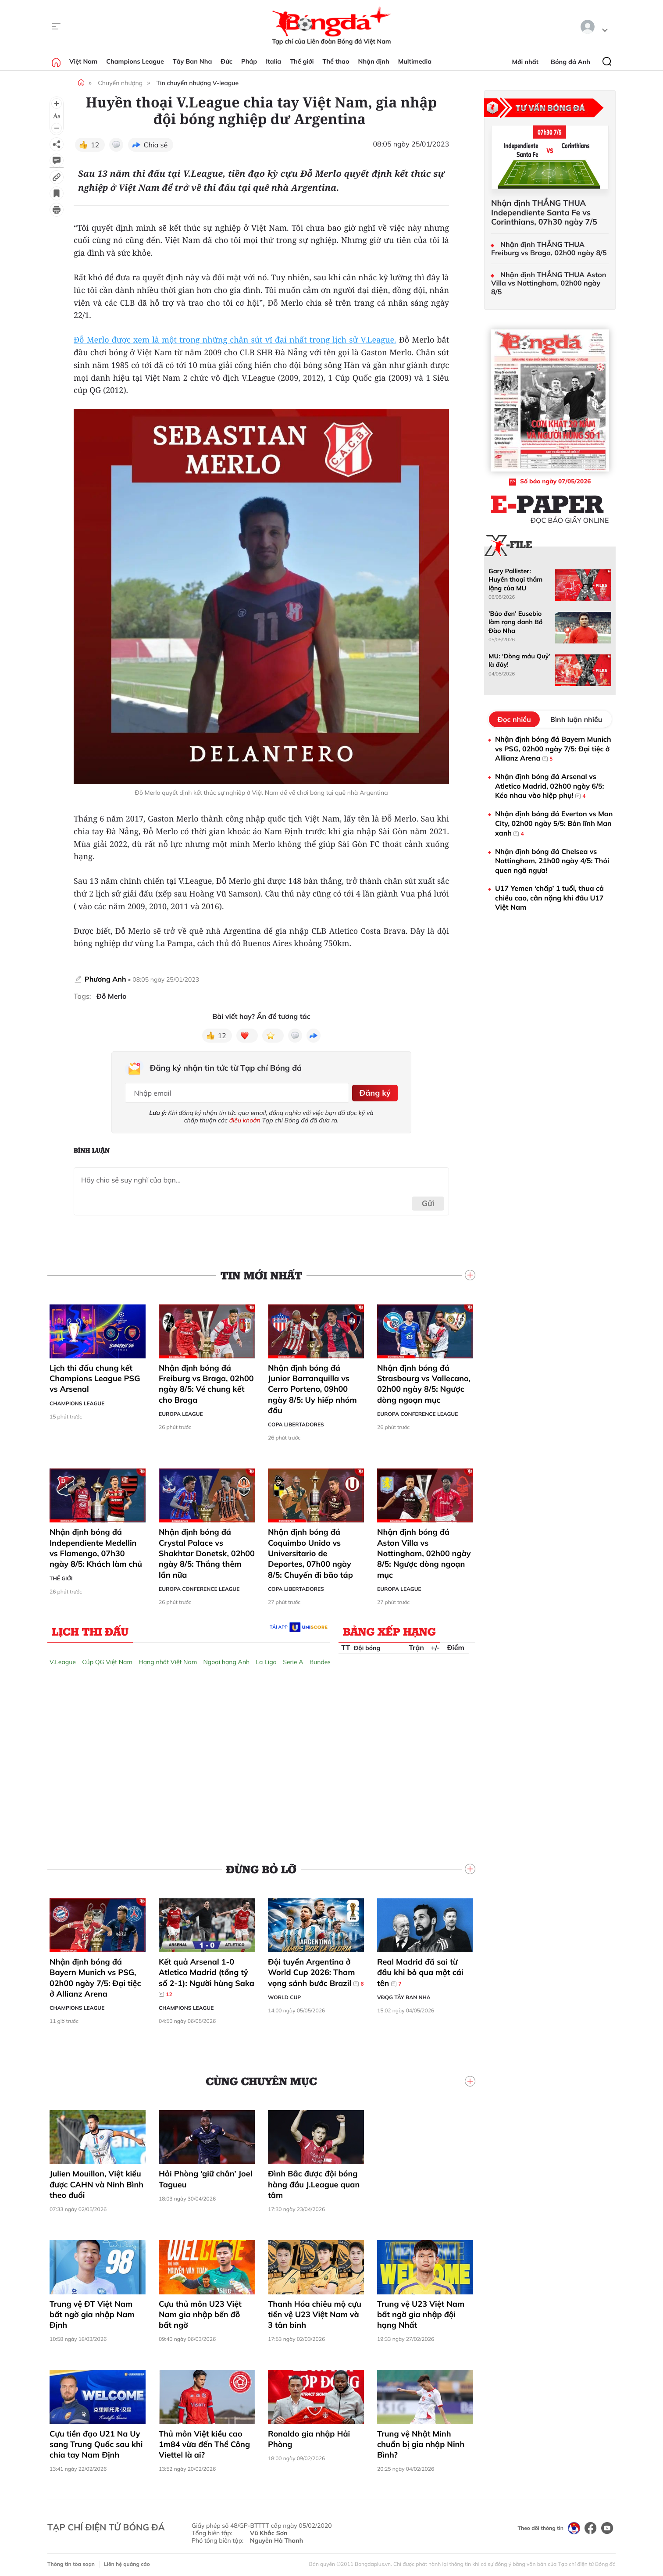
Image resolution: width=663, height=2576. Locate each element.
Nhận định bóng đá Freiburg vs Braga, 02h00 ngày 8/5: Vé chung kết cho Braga (206, 1381)
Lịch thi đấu (90, 1628)
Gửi (428, 1200)
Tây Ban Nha (192, 61)
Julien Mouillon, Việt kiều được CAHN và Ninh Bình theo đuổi (96, 2181)
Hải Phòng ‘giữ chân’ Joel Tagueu (205, 2176)
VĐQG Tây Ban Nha (404, 1994)
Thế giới (302, 61)
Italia (273, 61)
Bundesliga (325, 1659)
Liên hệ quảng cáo (127, 2561)
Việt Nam (83, 61)
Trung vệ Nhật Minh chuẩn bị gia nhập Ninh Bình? (420, 2441)
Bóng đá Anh (570, 62)
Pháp (249, 61)
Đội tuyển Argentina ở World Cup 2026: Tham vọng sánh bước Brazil (316, 1969)
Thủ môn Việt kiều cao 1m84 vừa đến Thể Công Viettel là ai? (204, 2441)
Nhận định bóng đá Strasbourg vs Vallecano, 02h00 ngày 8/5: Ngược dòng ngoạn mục (424, 1381)
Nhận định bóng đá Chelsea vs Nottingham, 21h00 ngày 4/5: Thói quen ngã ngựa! (552, 861)
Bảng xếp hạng (389, 1628)
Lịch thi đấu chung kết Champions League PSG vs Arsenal (95, 1375)
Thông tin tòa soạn (71, 2561)
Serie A (293, 1659)
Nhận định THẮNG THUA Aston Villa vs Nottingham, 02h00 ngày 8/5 (548, 283)
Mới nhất (525, 62)
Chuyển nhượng (120, 83)
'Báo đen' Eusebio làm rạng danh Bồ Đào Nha (515, 622)
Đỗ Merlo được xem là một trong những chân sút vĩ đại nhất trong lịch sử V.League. (235, 340)
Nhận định (373, 61)
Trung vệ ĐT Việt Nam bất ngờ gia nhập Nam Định (92, 2311)
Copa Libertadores (296, 1421)
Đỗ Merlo (111, 996)
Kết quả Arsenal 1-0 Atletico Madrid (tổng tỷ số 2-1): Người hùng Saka (206, 1975)
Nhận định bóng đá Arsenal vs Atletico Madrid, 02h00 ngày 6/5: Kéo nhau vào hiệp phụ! (549, 786)
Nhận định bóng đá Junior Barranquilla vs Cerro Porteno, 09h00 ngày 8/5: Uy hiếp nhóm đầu (312, 1386)
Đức (226, 61)
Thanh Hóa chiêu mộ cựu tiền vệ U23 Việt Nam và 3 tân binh (314, 2311)
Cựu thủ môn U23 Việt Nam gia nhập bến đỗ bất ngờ (200, 2311)
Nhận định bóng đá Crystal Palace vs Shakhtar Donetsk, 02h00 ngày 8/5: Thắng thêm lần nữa (207, 1550)
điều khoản (244, 1117)
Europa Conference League (417, 1411)
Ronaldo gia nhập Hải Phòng (309, 2436)
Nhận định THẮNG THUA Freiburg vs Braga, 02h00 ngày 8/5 (549, 248)
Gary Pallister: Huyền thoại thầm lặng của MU (515, 579)
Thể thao (336, 61)
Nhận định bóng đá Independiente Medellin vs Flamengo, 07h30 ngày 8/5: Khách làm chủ (96, 1545)
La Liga (266, 1659)
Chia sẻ (156, 144)
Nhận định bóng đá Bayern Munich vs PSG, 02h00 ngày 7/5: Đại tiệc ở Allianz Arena (95, 1975)
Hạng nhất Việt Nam (168, 1659)
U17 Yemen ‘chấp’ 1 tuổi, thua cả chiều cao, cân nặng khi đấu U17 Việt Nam (549, 897)
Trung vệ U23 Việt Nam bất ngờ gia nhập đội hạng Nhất (420, 2311)
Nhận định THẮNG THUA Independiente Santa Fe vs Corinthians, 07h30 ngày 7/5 (544, 212)
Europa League (181, 1411)
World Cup (284, 1994)
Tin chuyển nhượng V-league (198, 83)
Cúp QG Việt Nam (107, 1659)
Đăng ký (373, 1091)
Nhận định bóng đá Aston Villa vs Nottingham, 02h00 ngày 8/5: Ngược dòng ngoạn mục (424, 1550)
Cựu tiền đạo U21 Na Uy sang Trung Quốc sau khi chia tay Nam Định (96, 2441)
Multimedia (415, 61)
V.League (63, 1659)
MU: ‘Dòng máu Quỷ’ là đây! (519, 660)
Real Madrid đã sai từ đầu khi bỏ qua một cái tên (420, 1969)
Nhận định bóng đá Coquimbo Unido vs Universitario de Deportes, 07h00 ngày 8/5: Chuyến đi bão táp (310, 1550)
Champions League (135, 61)
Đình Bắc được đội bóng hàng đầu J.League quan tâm (314, 2181)
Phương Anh (105, 979)
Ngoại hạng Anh (226, 1659)
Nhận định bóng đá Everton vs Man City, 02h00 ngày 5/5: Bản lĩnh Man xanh (554, 823)
